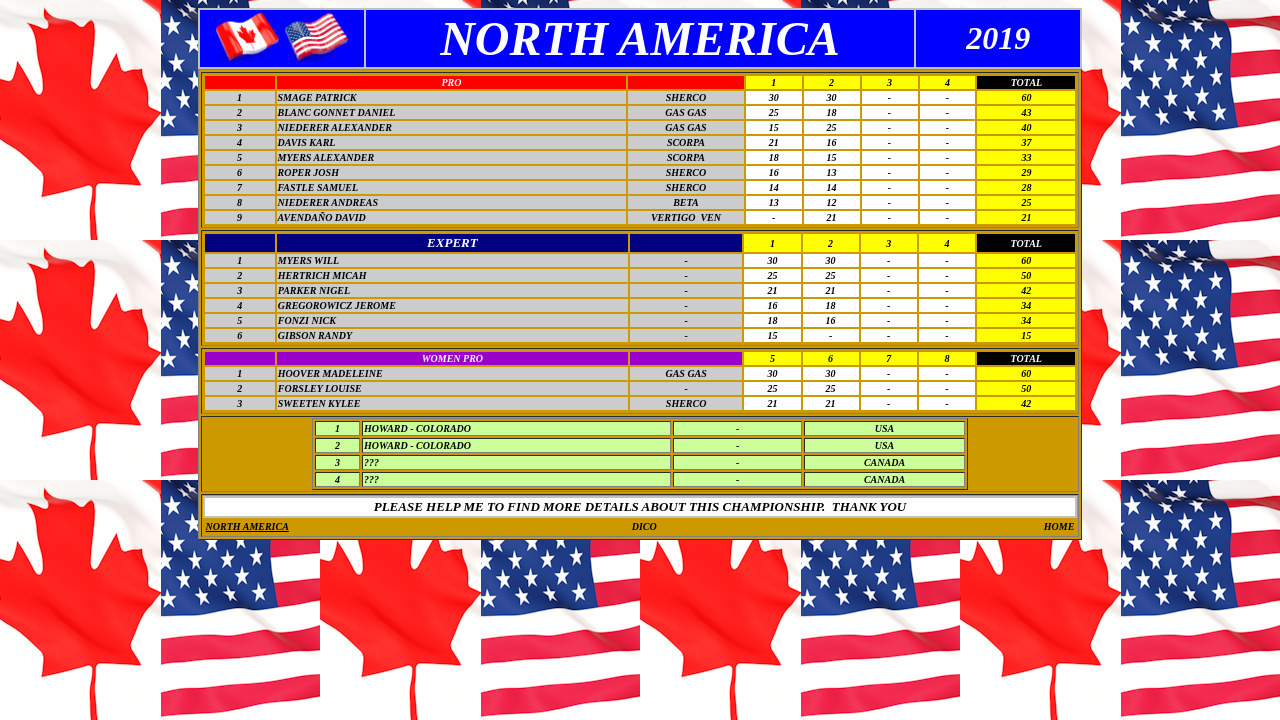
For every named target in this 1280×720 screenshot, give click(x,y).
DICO (644, 526)
